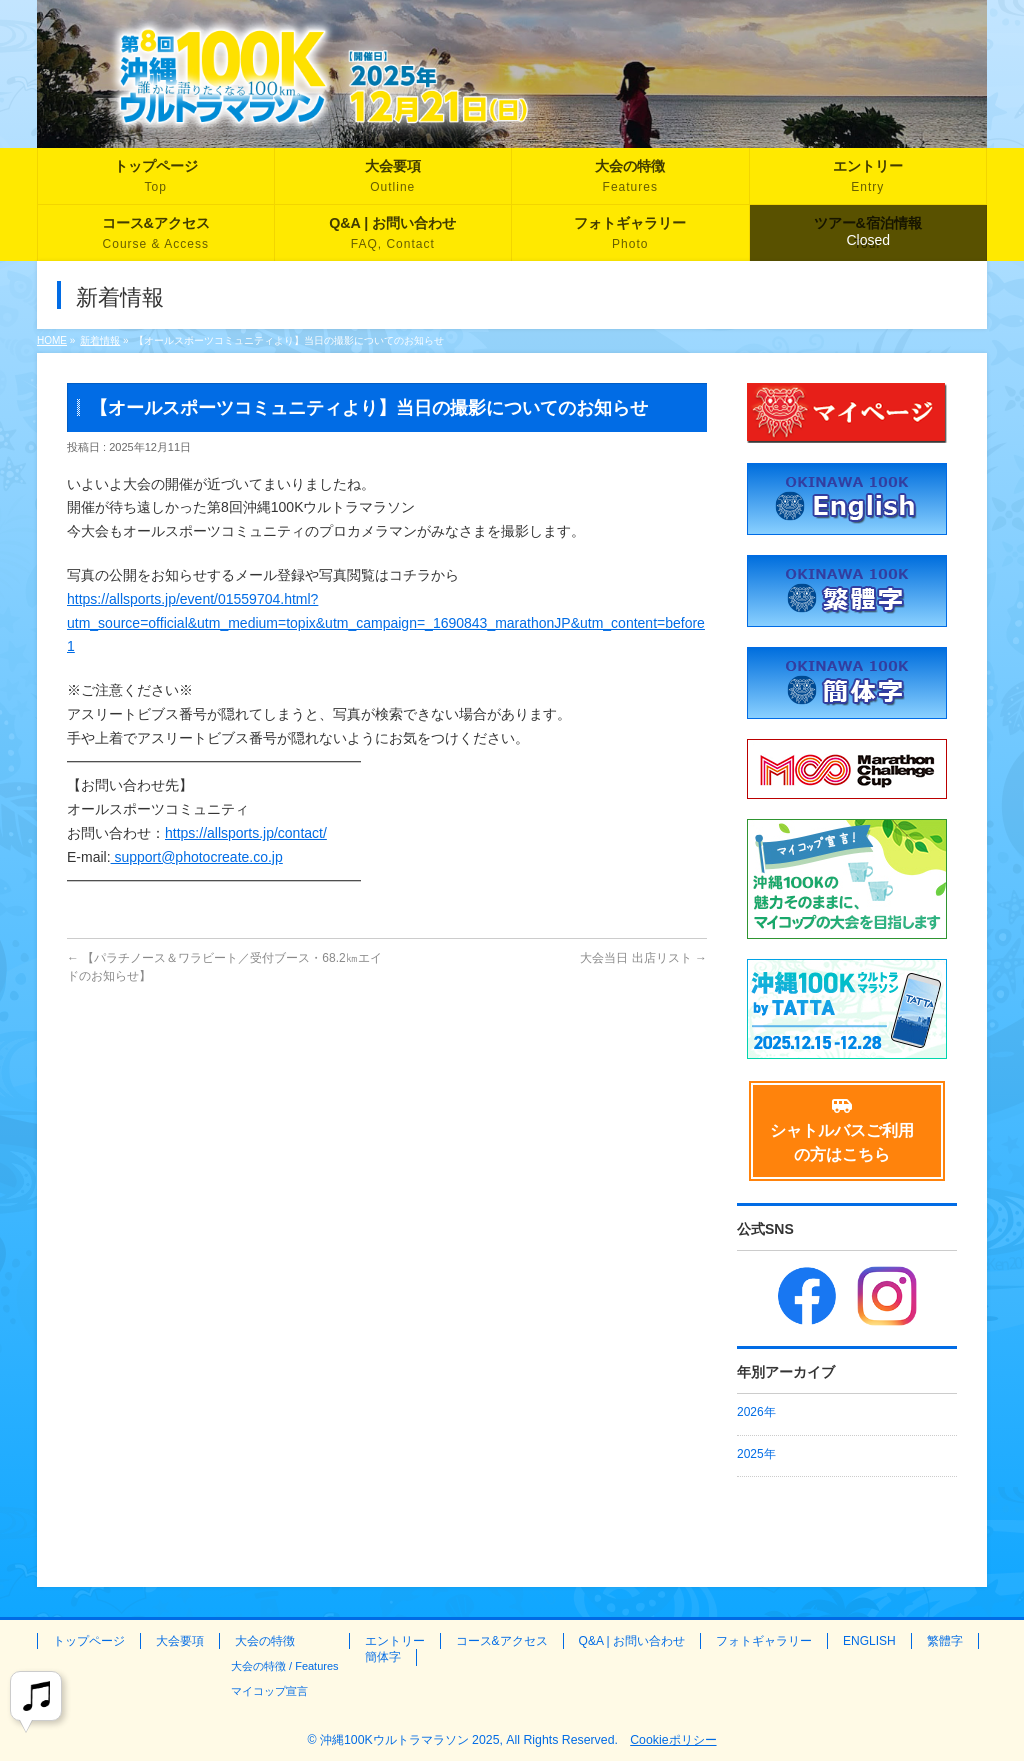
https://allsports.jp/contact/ (246, 833)
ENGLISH (869, 1641)
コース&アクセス (502, 1641)
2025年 (756, 1454)
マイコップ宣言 (269, 1691)
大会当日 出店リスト (643, 958)
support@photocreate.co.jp (197, 857)
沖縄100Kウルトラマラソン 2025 (410, 1740)
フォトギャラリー (764, 1641)
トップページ (89, 1641)
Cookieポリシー (673, 1740)
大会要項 (180, 1641)
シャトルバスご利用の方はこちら (842, 1130)
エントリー (395, 1641)
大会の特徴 (265, 1641)
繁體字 (945, 1641)
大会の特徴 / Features (285, 1666)
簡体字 (383, 1657)
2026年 (756, 1412)
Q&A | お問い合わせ (632, 1641)
